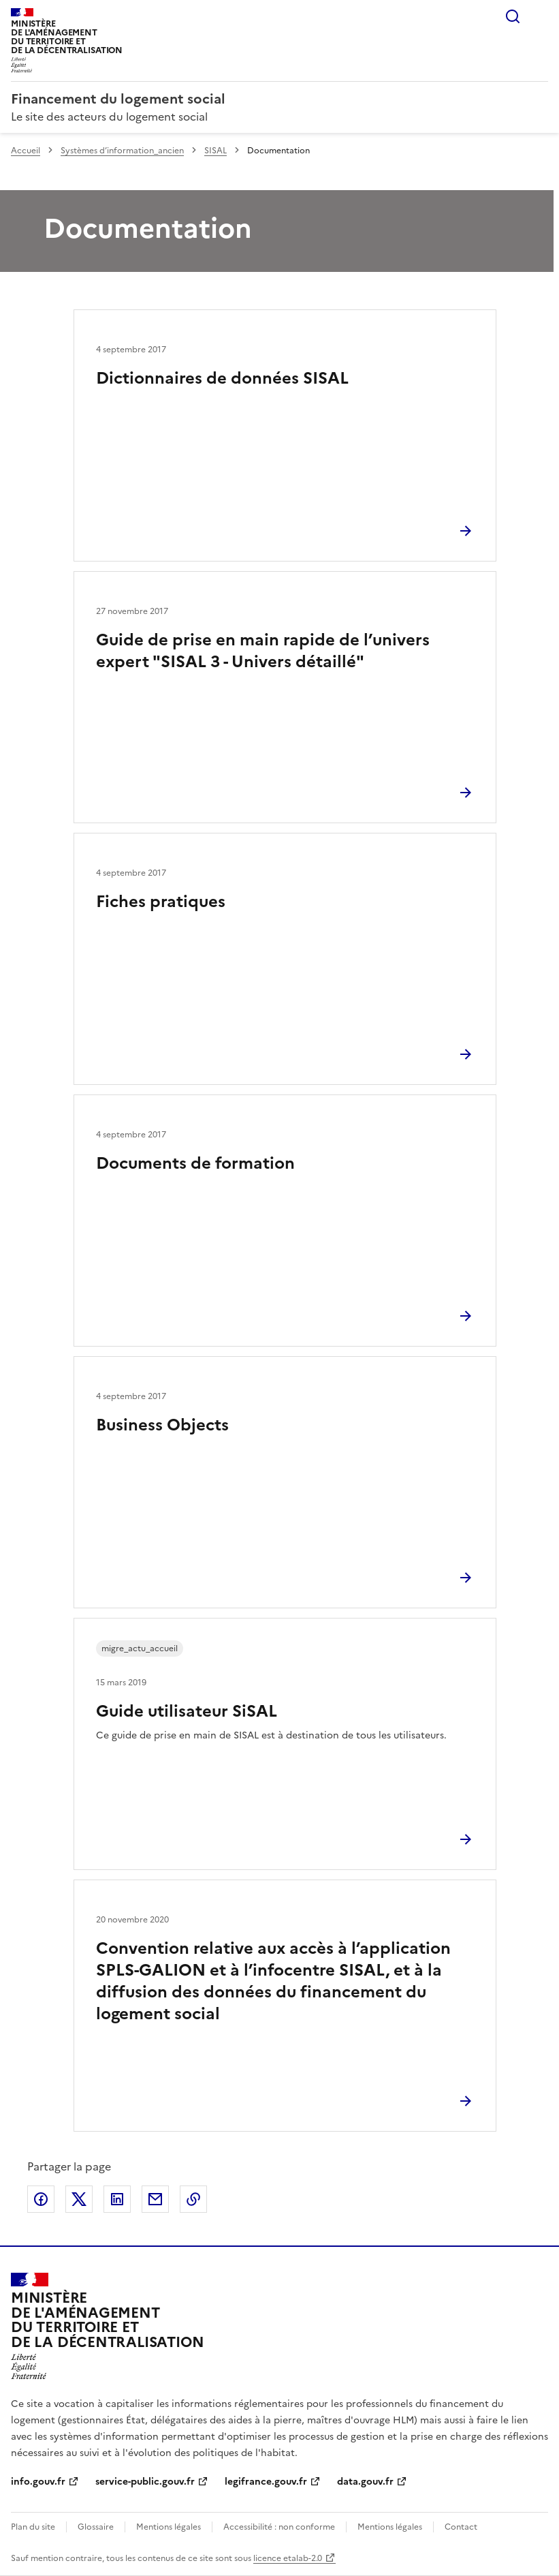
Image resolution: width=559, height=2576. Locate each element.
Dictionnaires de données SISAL (222, 378)
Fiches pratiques (160, 901)
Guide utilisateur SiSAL (186, 1711)
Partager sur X (79, 2199)
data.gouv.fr (365, 2481)
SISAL (215, 150)
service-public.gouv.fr (145, 2481)
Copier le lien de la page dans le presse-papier (193, 2199)
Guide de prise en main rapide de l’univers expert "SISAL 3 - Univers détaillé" (263, 651)
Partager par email (155, 2199)
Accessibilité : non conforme (279, 2527)
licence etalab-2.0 (287, 2558)
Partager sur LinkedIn (117, 2199)
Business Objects (162, 1425)
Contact (461, 2527)
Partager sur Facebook (40, 2199)
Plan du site (33, 2527)
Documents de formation (195, 1163)
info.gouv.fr (38, 2481)
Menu (540, 16)
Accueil (25, 150)
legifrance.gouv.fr (266, 2481)
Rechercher (512, 16)
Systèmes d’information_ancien (122, 150)
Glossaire (96, 2527)
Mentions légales (168, 2527)
